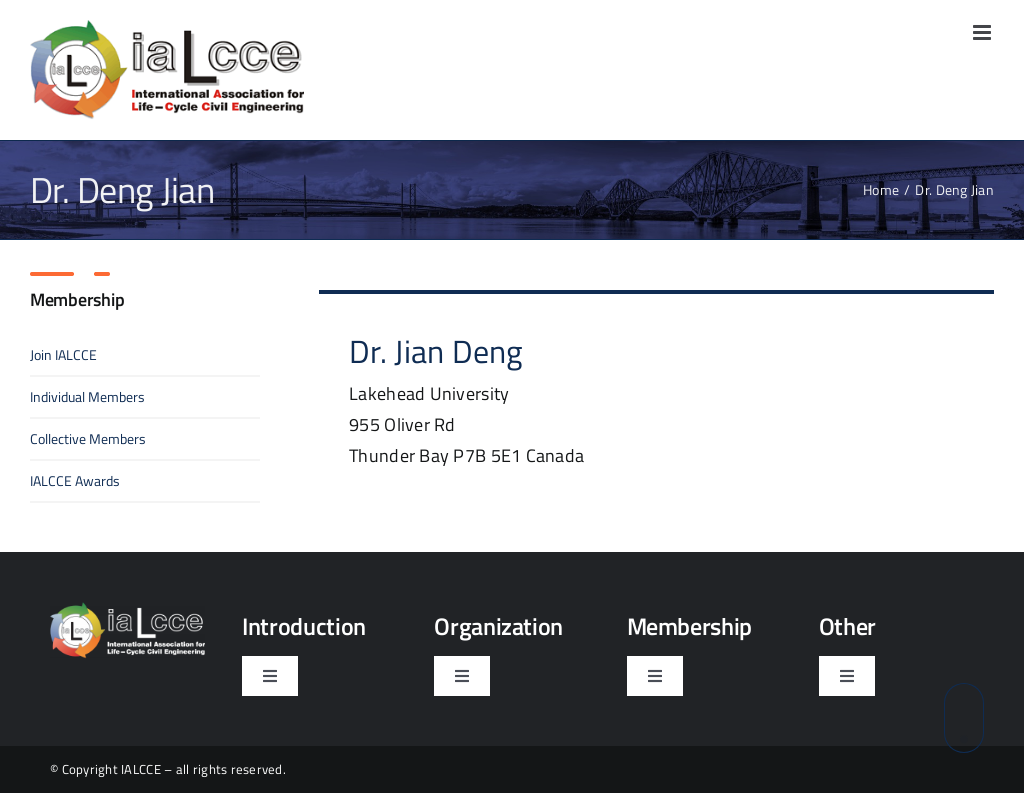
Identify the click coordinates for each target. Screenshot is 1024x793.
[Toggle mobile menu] (983, 32)
